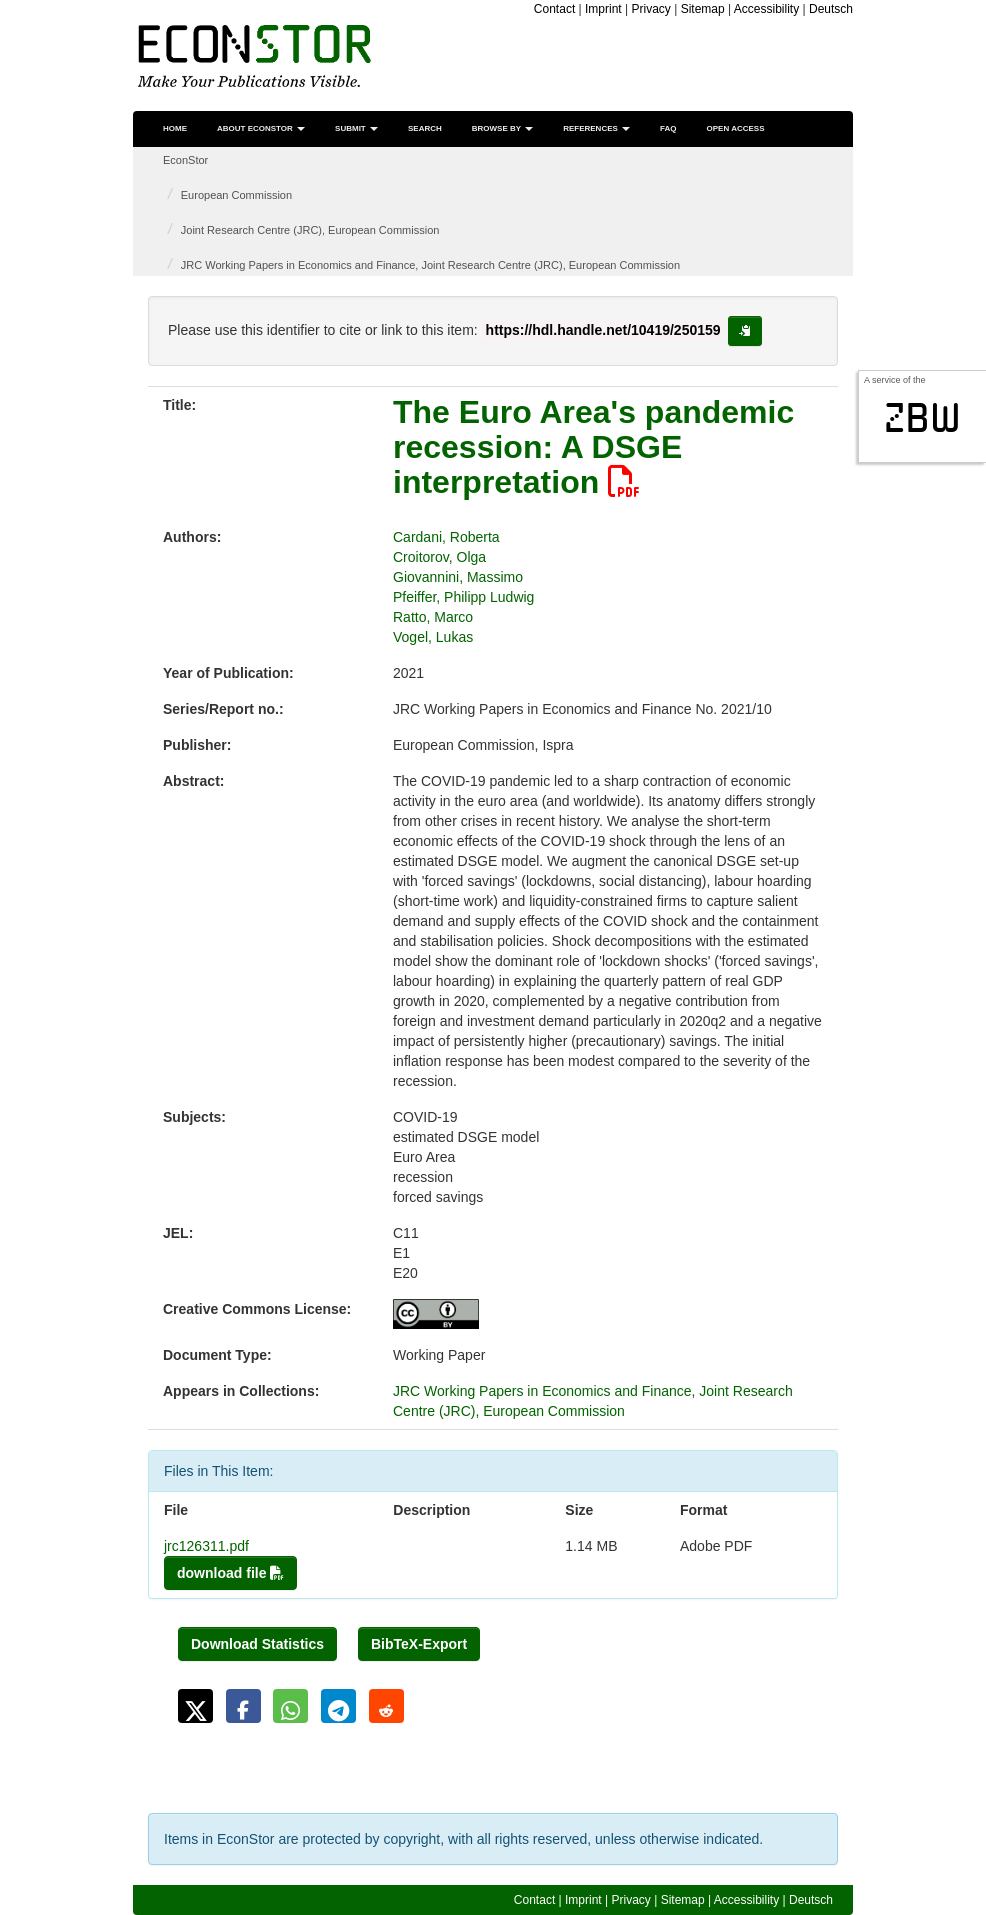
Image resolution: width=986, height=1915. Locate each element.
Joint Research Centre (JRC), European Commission (310, 230)
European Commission (236, 195)
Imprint (603, 9)
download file (230, 1573)
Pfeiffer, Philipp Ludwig (463, 597)
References (596, 128)
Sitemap (703, 9)
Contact (554, 9)
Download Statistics (257, 1644)
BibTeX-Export (419, 1644)
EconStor (185, 160)
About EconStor (261, 128)
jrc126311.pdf (206, 1546)
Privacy (651, 9)
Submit (356, 128)
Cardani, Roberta (446, 537)
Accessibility (766, 9)
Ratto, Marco (433, 617)
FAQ (668, 128)
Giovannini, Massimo (458, 577)
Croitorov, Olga (439, 557)
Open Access (736, 128)
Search (425, 128)
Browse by (502, 128)
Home (175, 128)
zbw (922, 418)
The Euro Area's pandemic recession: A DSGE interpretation (593, 447)
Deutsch (831, 9)
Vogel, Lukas (433, 637)
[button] (195, 1706)
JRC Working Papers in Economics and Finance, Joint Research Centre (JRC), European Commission (430, 265)
